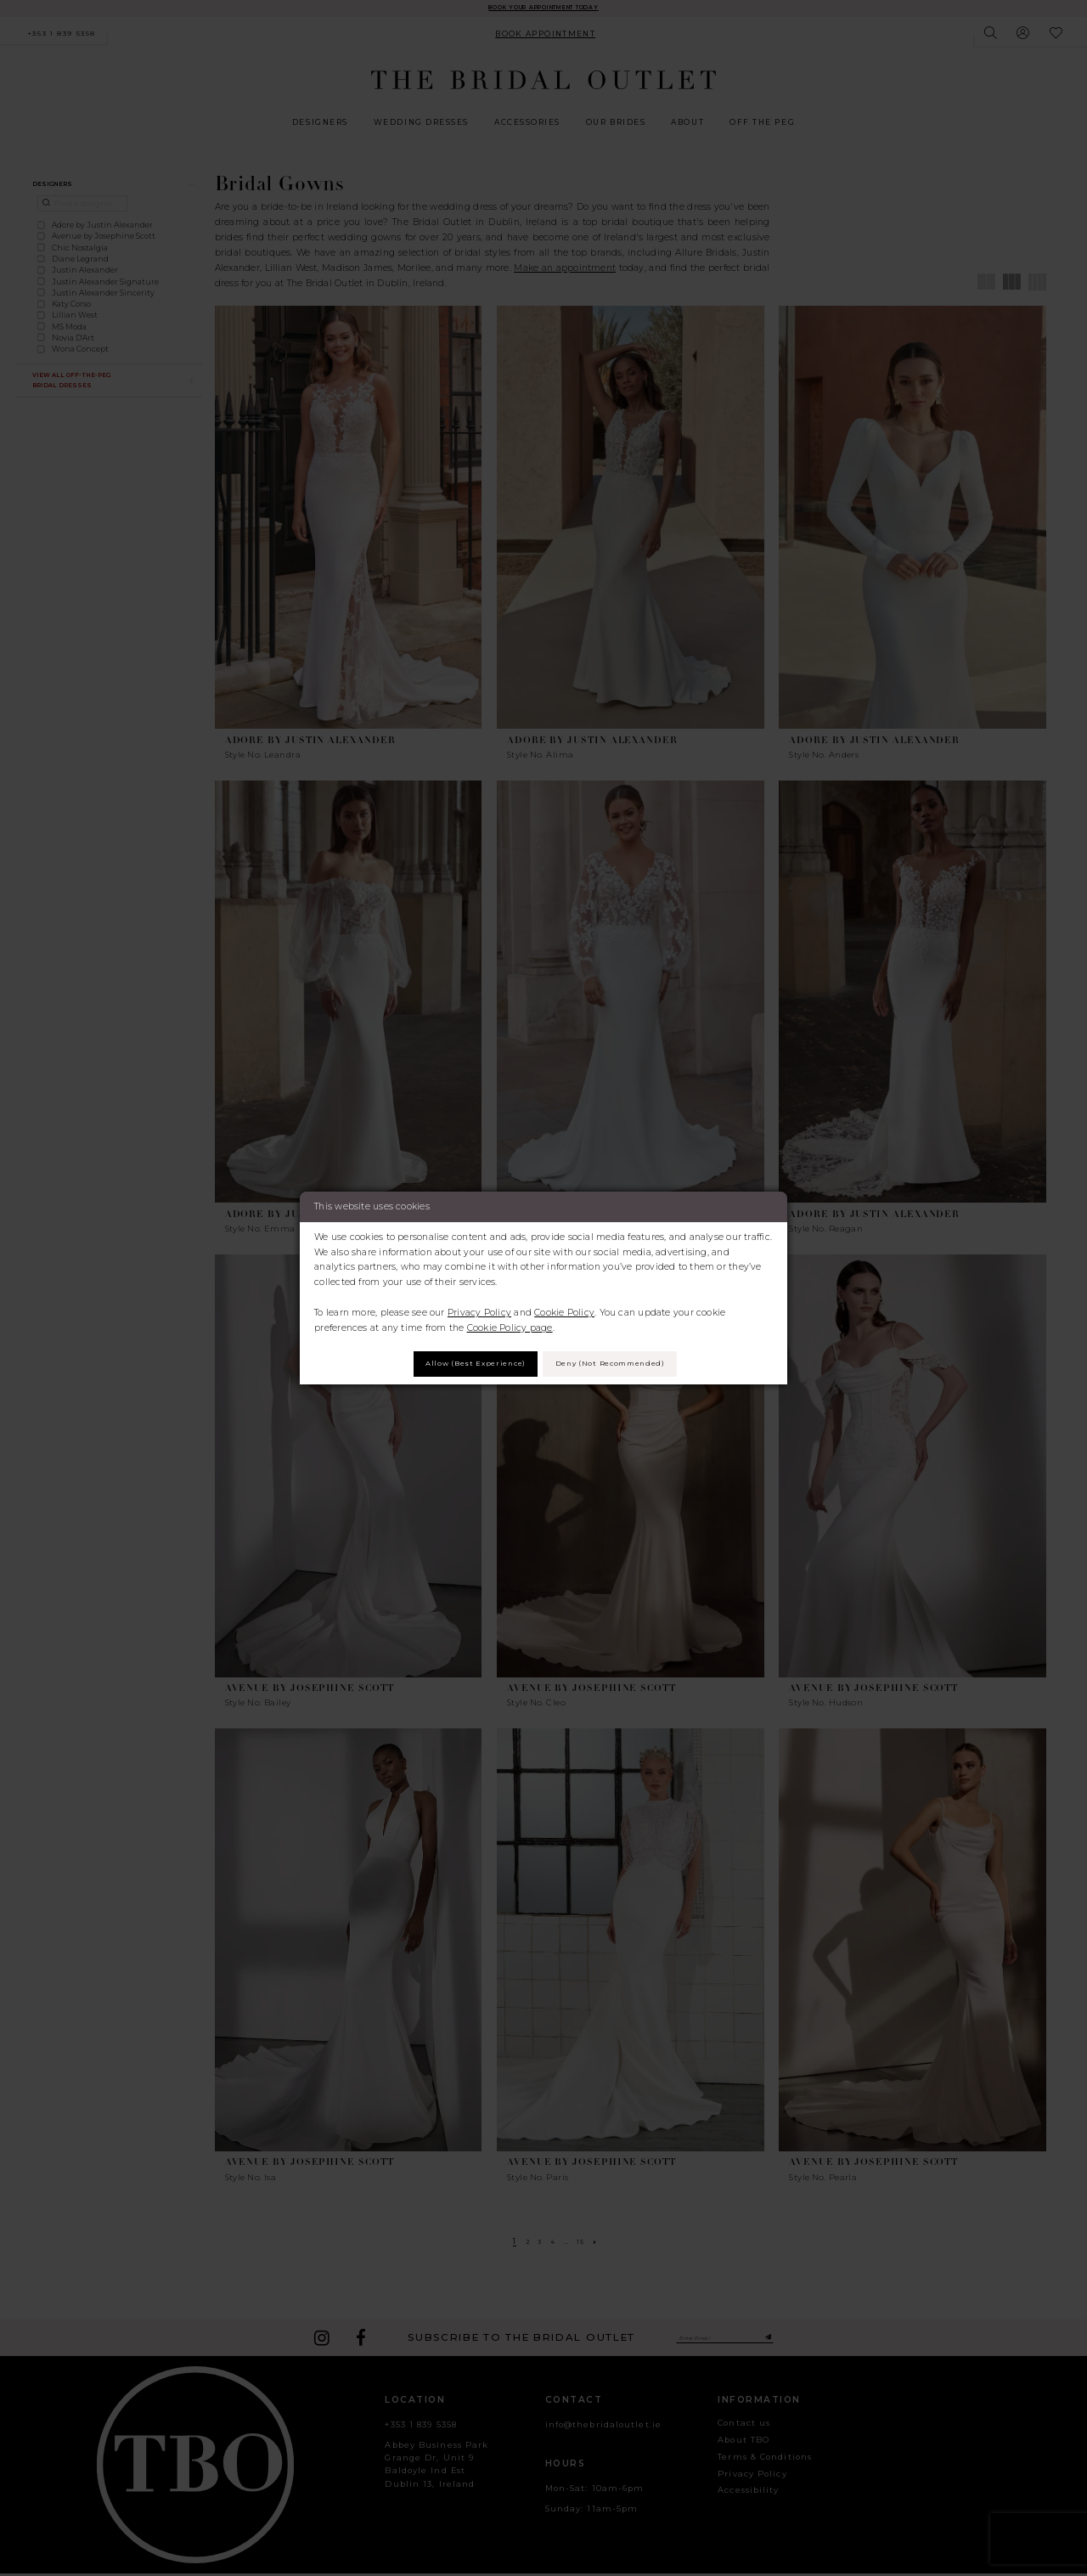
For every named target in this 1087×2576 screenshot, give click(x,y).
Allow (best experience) (460, 1363)
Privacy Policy (479, 1309)
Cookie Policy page (510, 1324)
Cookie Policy (564, 1309)
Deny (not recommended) (624, 1363)
